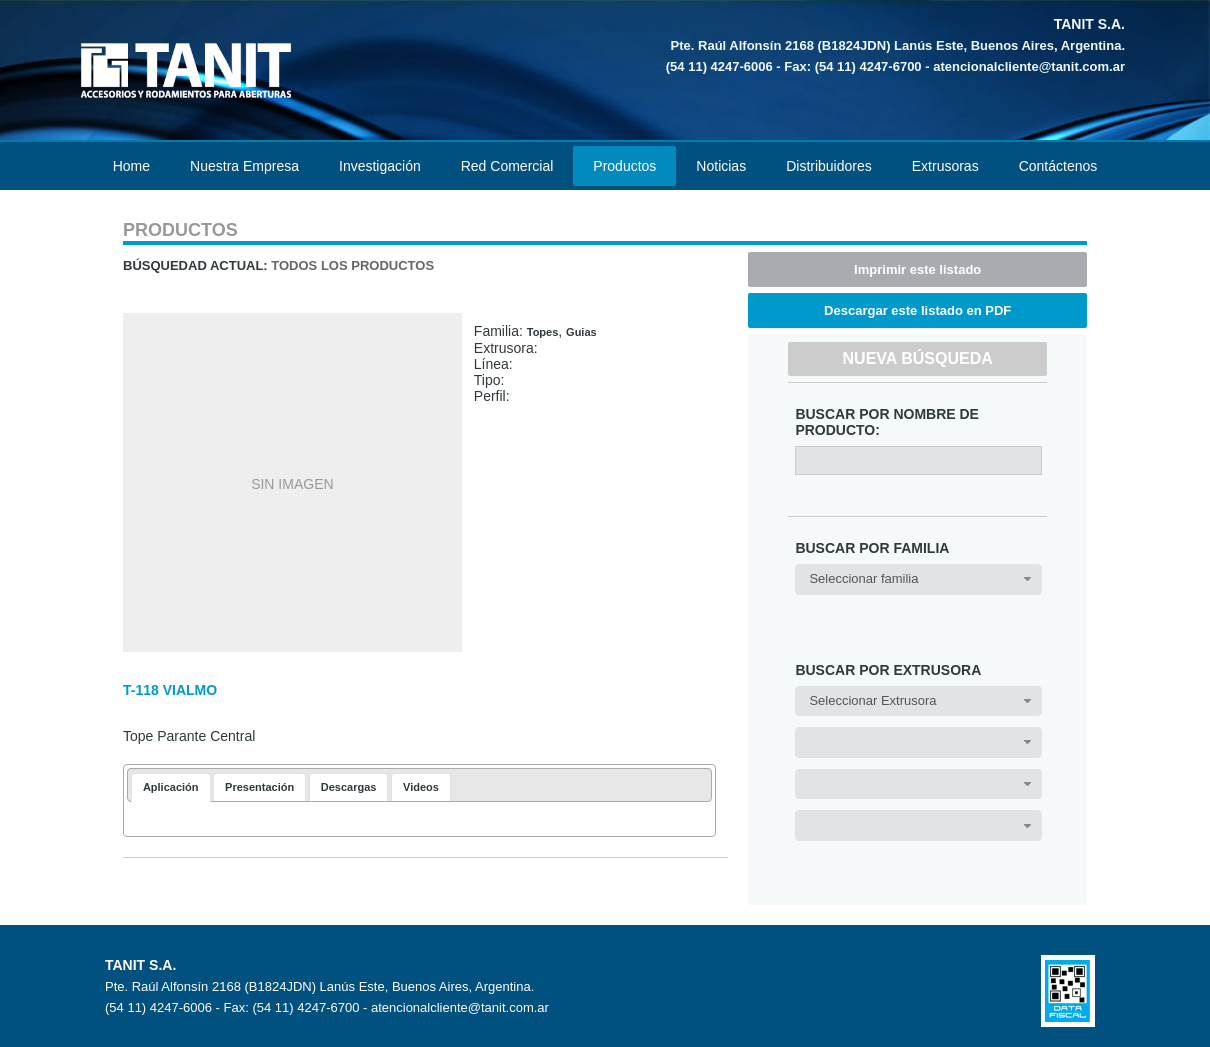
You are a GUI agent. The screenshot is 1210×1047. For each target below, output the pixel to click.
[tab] (171, 787)
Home (131, 166)
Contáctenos (1058, 166)
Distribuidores (829, 166)
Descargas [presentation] (349, 787)
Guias (581, 332)
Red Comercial (507, 166)
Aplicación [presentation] (171, 787)
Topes (543, 332)
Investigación (380, 166)
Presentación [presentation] (259, 787)
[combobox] (918, 579)
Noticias (721, 166)
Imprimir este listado (917, 269)
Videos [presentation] (421, 787)
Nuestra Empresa (244, 166)
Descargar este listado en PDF (917, 310)
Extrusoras (945, 166)
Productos (624, 166)
